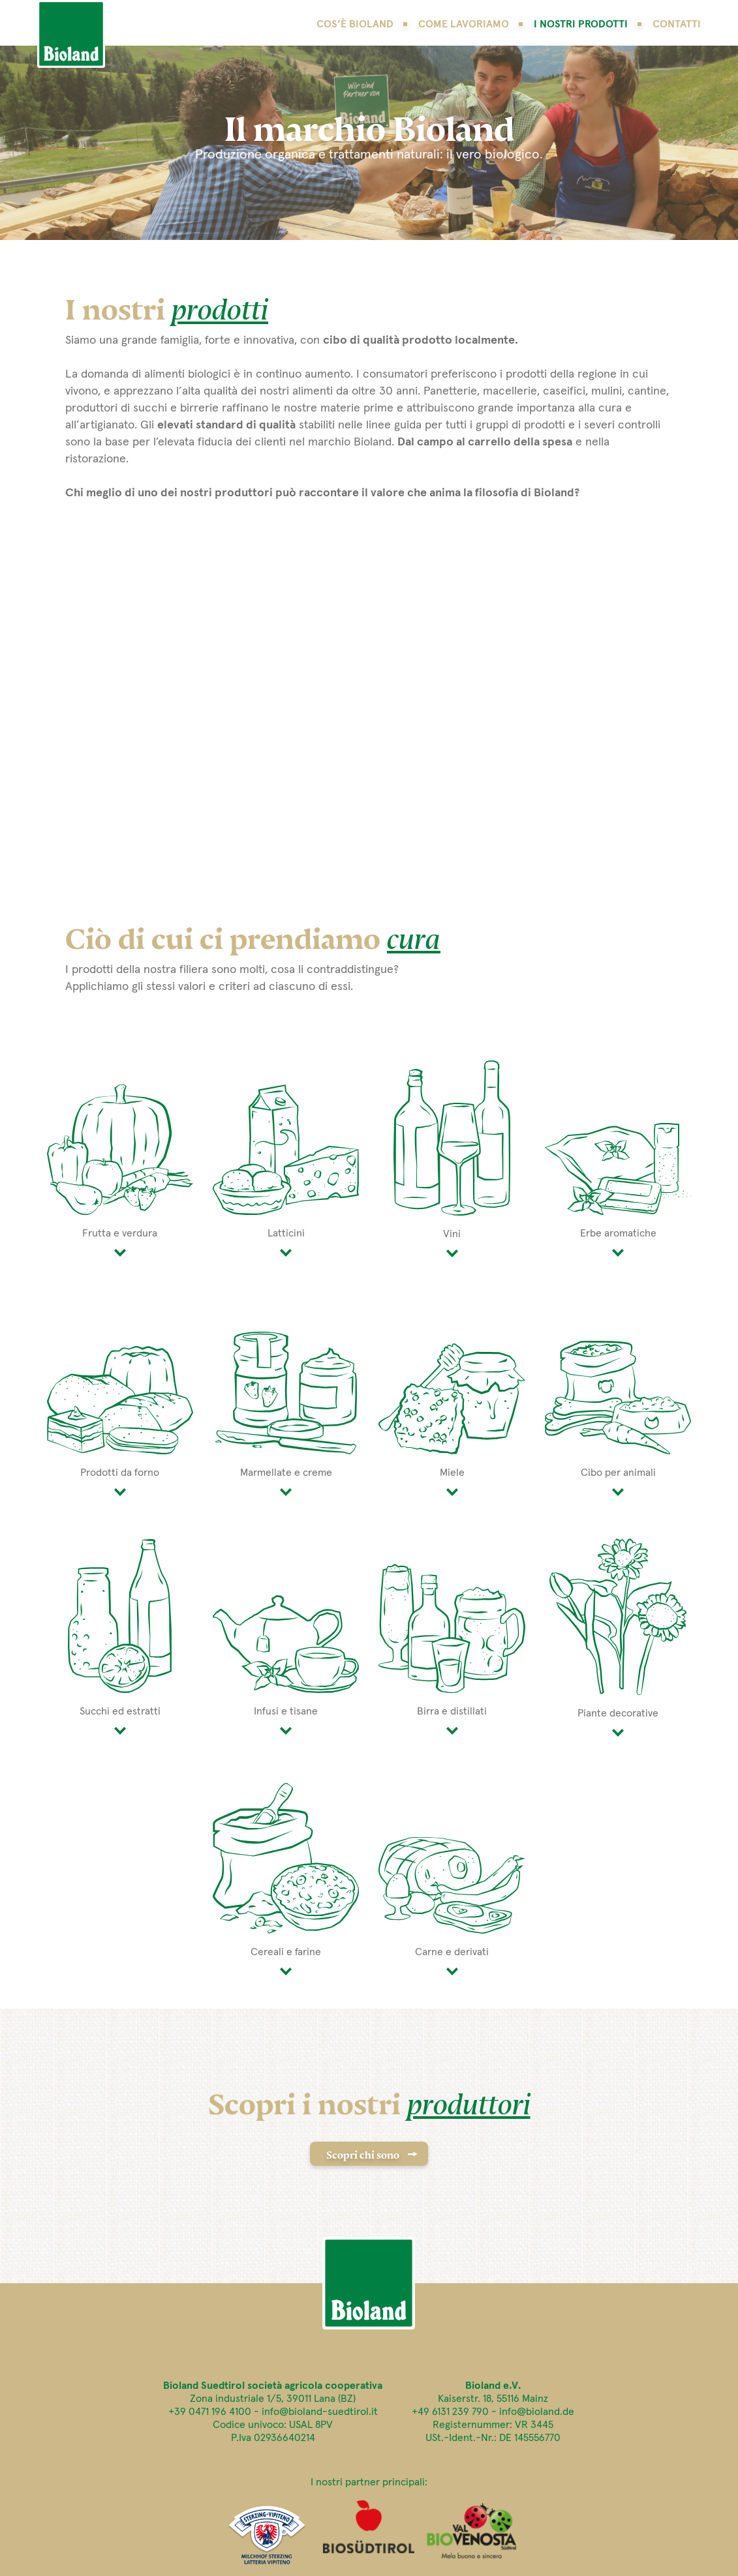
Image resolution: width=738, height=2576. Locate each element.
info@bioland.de (536, 2411)
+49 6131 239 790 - (455, 2411)
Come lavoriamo (463, 24)
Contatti (677, 24)
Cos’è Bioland (354, 24)
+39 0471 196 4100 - (215, 2411)
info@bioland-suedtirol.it (320, 2411)
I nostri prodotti (581, 24)
